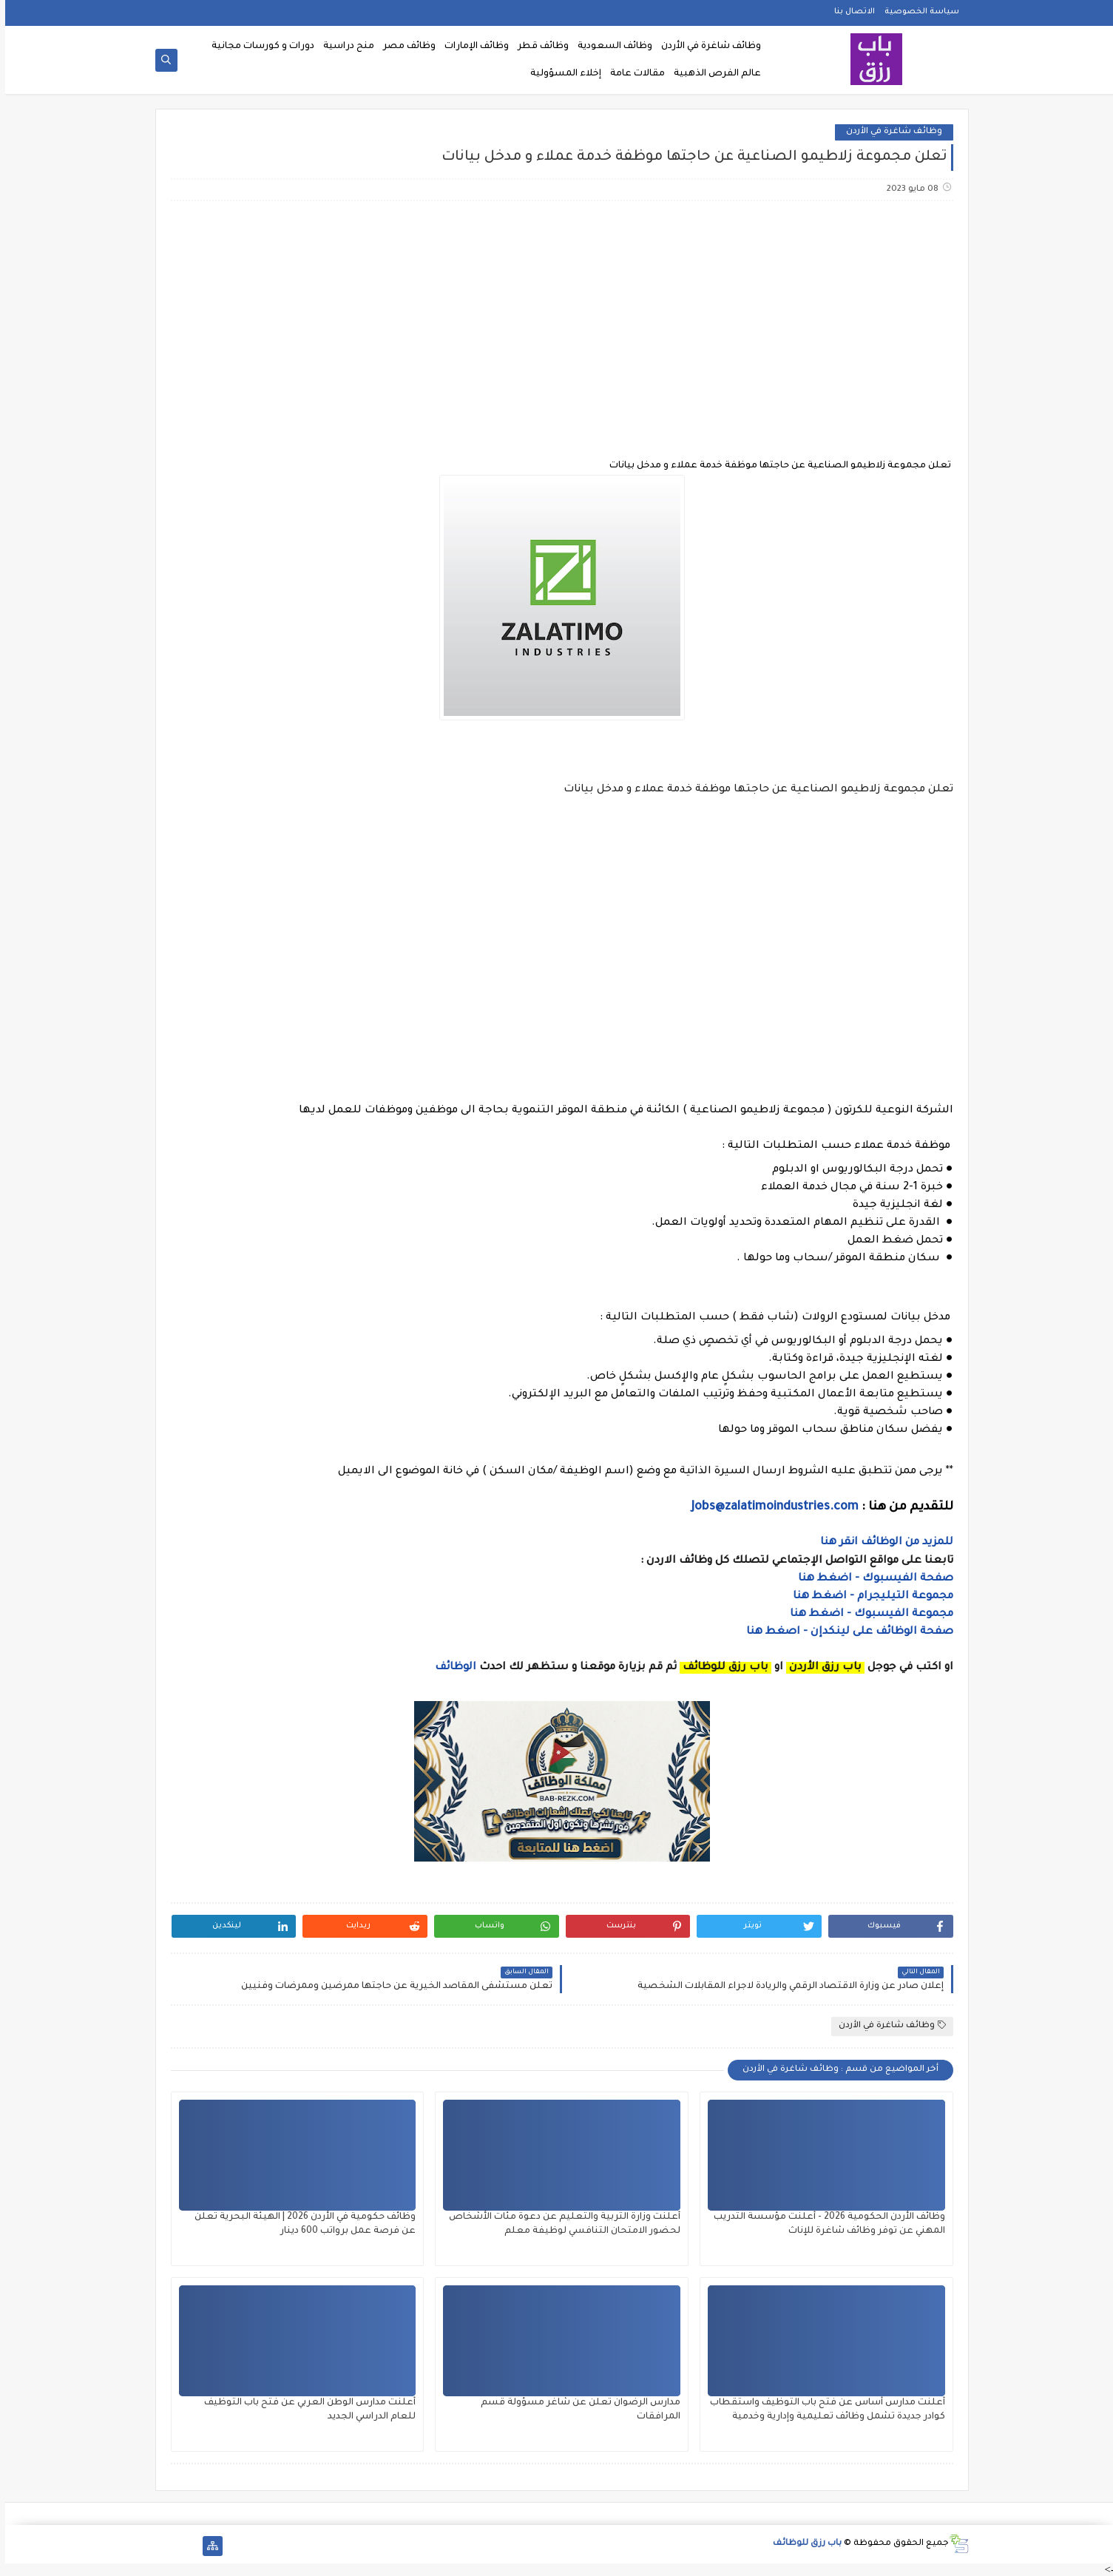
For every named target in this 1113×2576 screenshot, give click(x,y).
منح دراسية (343, 46)
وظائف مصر (404, 46)
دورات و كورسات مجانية (257, 46)
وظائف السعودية (609, 46)
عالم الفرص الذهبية (712, 74)
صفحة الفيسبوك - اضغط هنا (870, 1579)
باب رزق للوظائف (802, 2544)
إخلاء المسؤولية (560, 74)
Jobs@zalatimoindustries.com (769, 1507)
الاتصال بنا (849, 11)
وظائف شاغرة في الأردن (706, 46)
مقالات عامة (632, 74)
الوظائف (449, 1668)
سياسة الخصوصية (916, 11)
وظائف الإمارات (471, 46)
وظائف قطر (538, 46)
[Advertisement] (556, 329)
